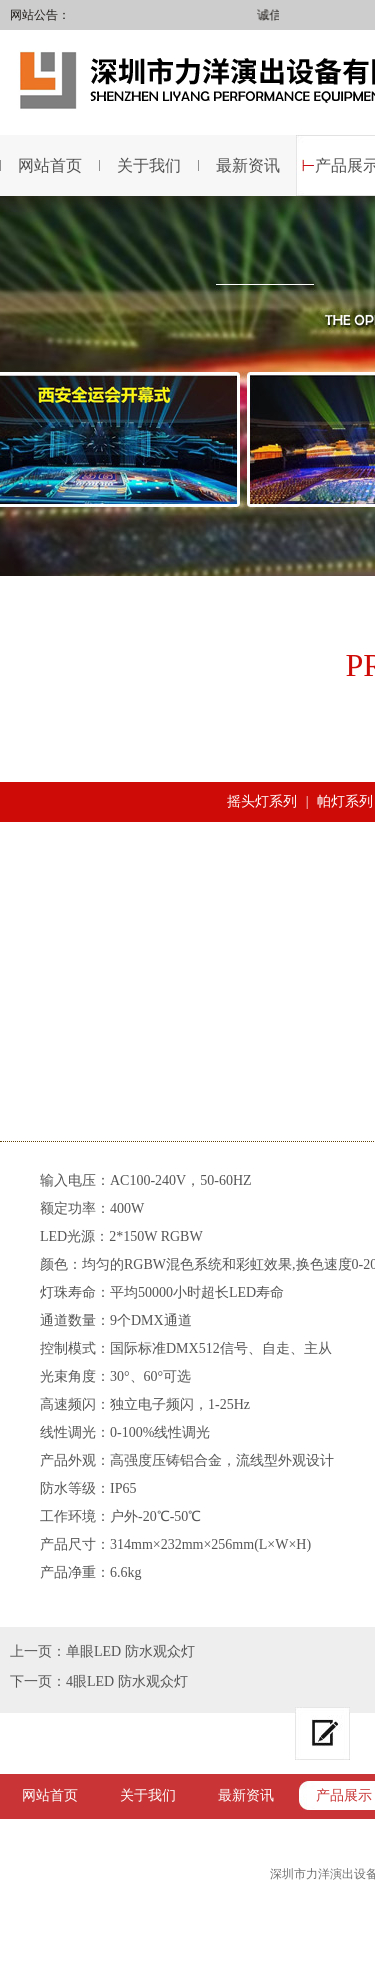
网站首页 (50, 1795)
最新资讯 (248, 165)
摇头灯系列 (262, 801)
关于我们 (149, 165)
